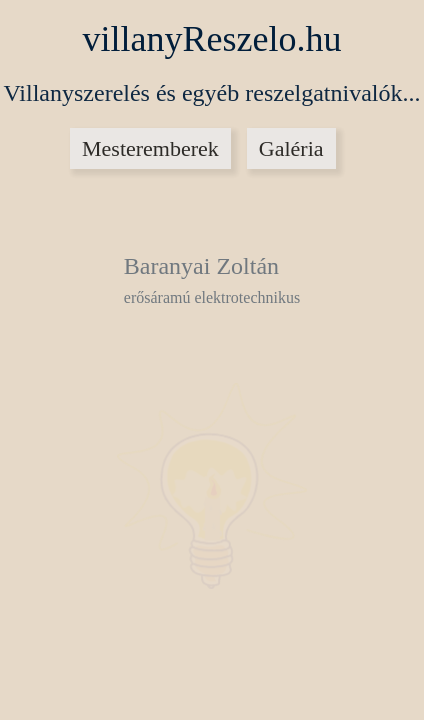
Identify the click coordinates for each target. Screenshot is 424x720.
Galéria (291, 148)
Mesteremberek (150, 148)
